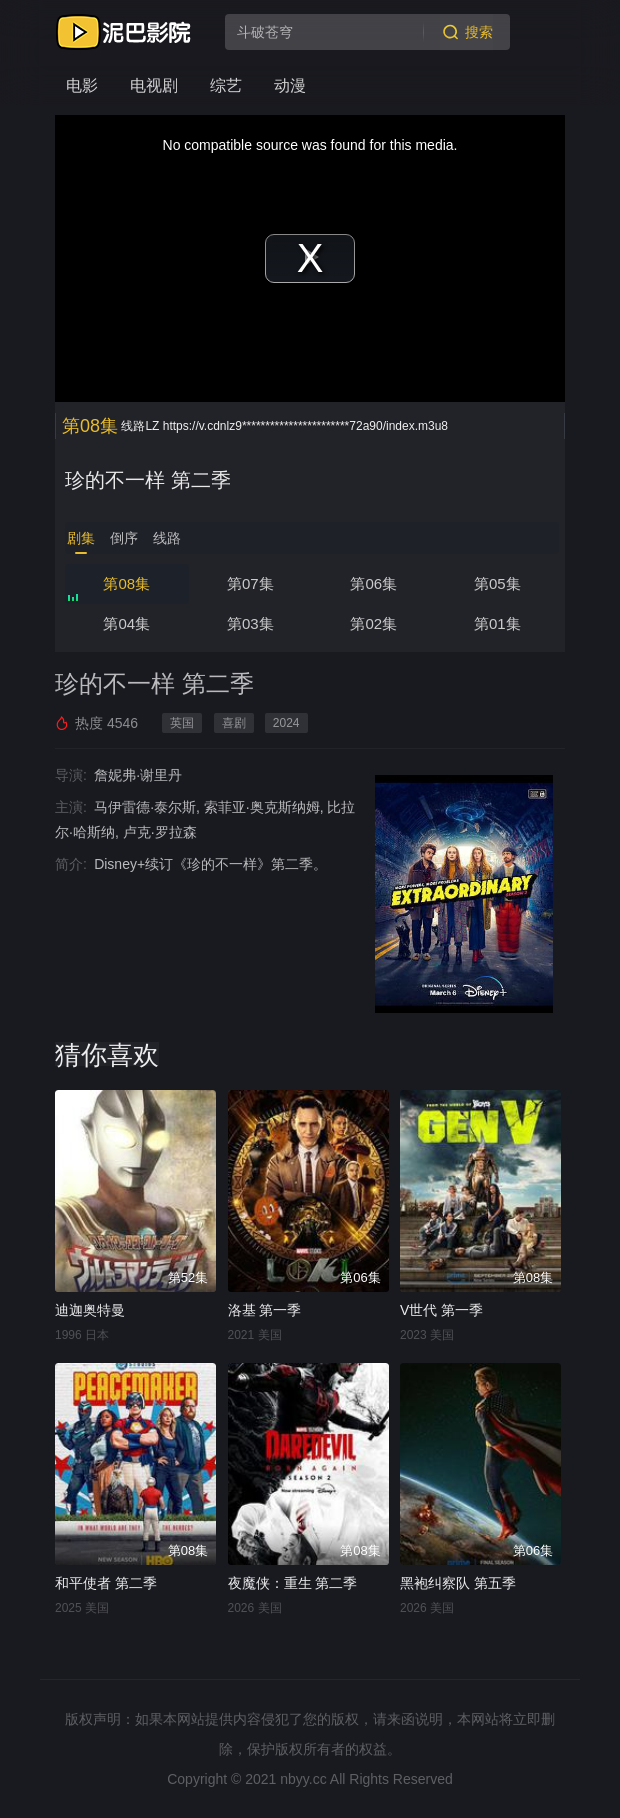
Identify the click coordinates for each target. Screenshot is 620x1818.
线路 (167, 538)
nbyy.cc (303, 1779)
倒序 (124, 538)
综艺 (226, 85)
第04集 (126, 623)
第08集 (126, 583)
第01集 (497, 623)
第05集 (497, 583)
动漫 (290, 85)
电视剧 (154, 85)
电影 (82, 85)
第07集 (250, 583)
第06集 (373, 583)
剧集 (81, 538)
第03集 (250, 623)
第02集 (373, 623)
